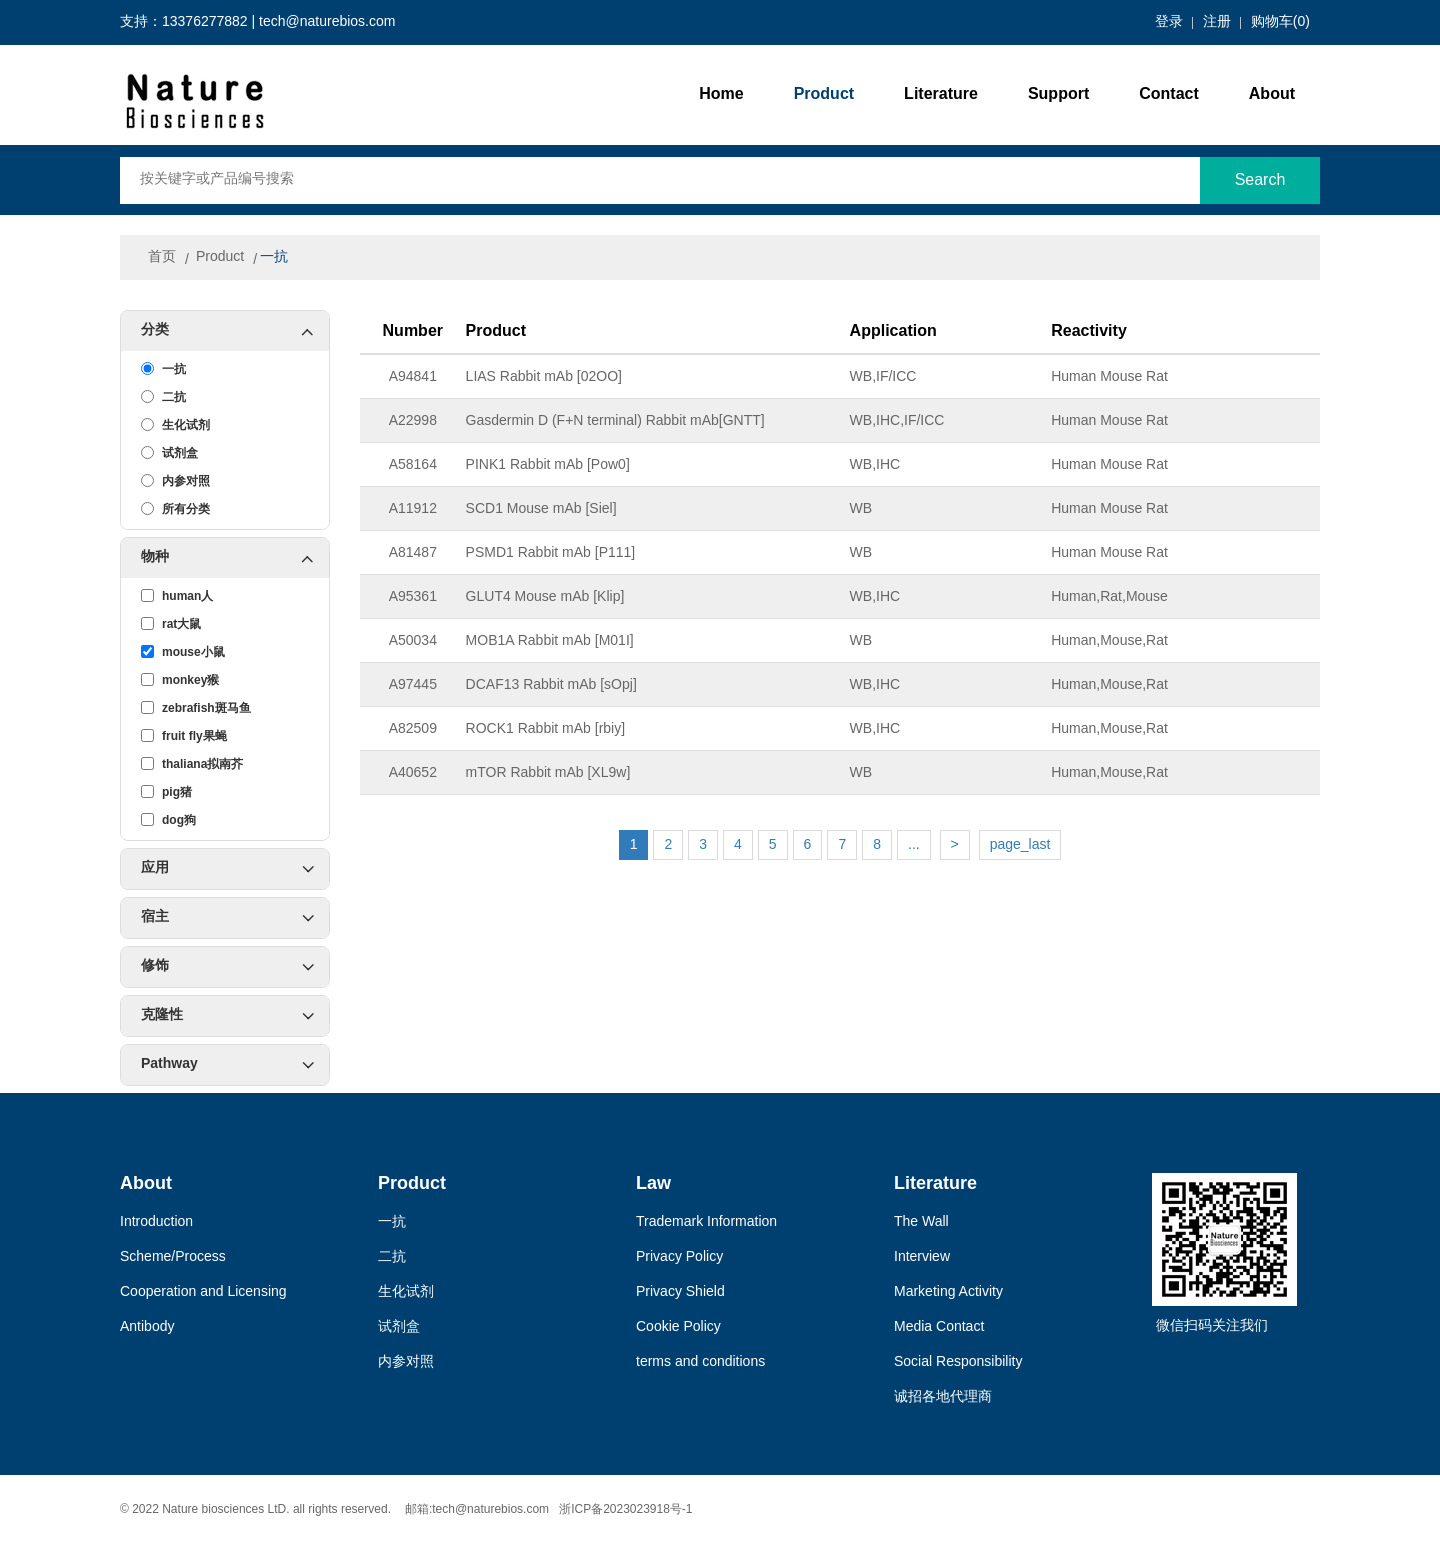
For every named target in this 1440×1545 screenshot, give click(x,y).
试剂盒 (169, 453)
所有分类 (175, 509)
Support (1058, 94)
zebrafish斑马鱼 (196, 708)
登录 (1169, 22)
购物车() (1280, 22)
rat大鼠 (171, 624)
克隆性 (227, 1016)
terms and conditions (700, 1362)
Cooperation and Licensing (203, 1292)
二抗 (163, 397)
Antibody (147, 1327)
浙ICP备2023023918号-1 (625, 1509)
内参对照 (175, 481)
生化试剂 (175, 425)
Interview (922, 1257)
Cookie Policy (678, 1327)
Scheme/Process (173, 1257)
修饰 (227, 967)
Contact (1169, 94)
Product (824, 94)
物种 (235, 558)
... (914, 845)
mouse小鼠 (183, 652)
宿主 (227, 918)
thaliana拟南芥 (192, 764)
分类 (235, 331)
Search (1260, 180)
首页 (162, 257)
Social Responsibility (958, 1362)
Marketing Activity (948, 1292)
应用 (227, 869)
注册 (1217, 22)
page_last (1020, 845)
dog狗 (168, 820)
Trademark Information (706, 1222)
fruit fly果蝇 (184, 736)
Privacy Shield (680, 1292)
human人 (177, 596)
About (1272, 94)
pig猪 (166, 792)
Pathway (227, 1065)
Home (721, 94)
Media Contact (939, 1327)
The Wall (921, 1222)
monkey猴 (180, 680)
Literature (941, 94)
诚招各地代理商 (943, 1397)
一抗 (274, 257)
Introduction (156, 1222)
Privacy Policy (679, 1257)
